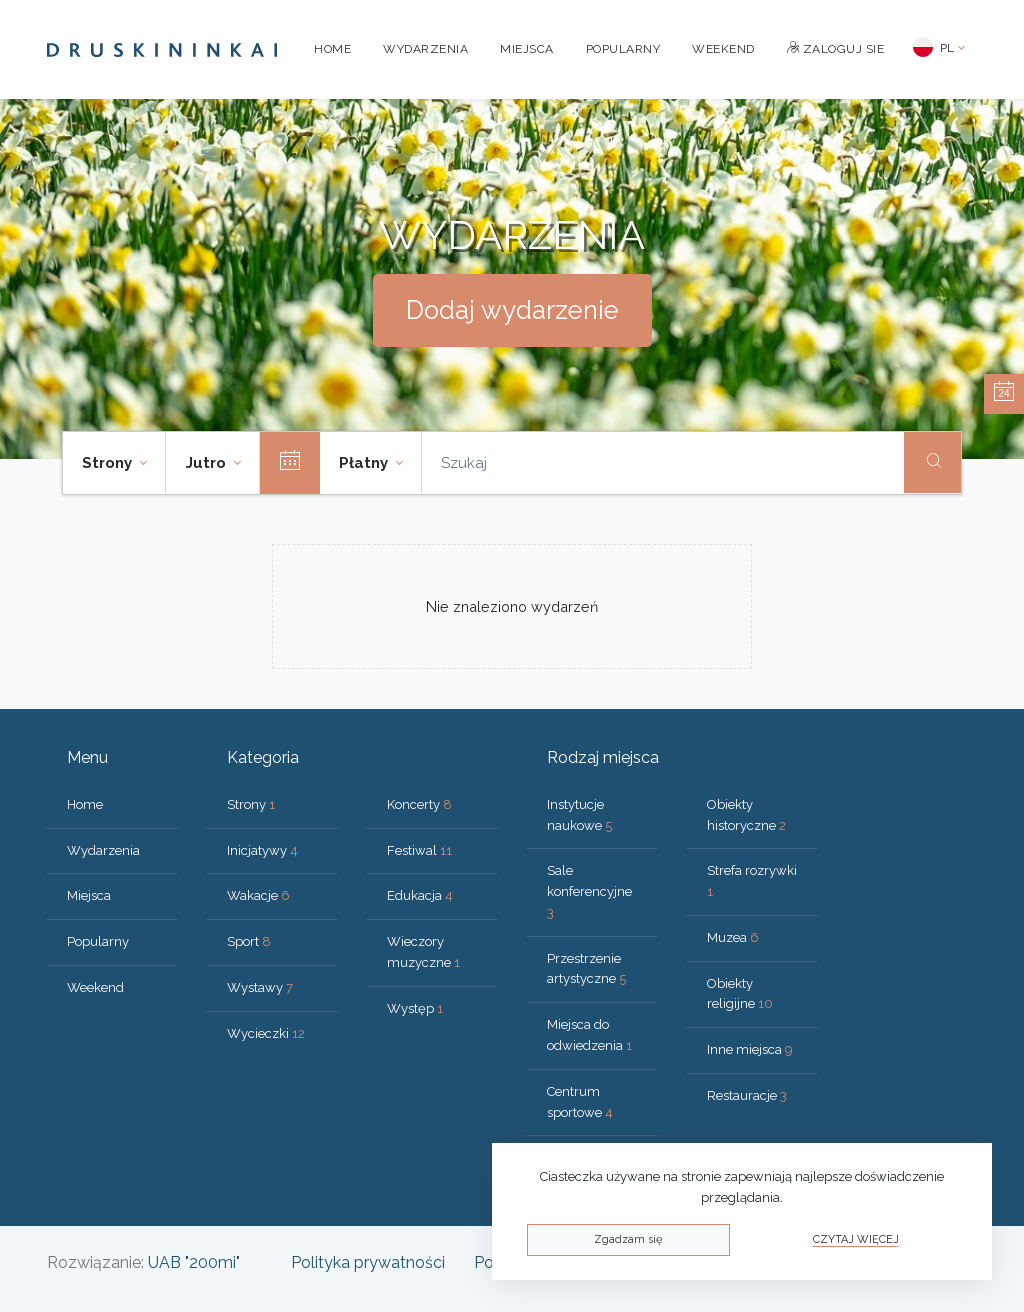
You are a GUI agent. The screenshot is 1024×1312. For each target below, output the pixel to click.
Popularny (623, 49)
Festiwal (419, 850)
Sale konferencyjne (589, 891)
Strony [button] (109, 463)
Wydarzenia (425, 49)
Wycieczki (266, 1033)
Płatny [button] (365, 463)
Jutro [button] (208, 463)
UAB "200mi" (194, 1262)
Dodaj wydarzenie (512, 310)
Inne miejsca (750, 1049)
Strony (251, 804)
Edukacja (420, 895)
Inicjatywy (262, 850)
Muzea (733, 937)
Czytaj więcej (856, 1239)
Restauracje (747, 1095)
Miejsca (527, 49)
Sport (249, 941)
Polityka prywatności (368, 1262)
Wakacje (258, 895)
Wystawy (260, 987)
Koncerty (419, 804)
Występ (415, 1008)
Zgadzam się (628, 1239)
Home (332, 49)
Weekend (723, 49)
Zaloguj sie (836, 49)
